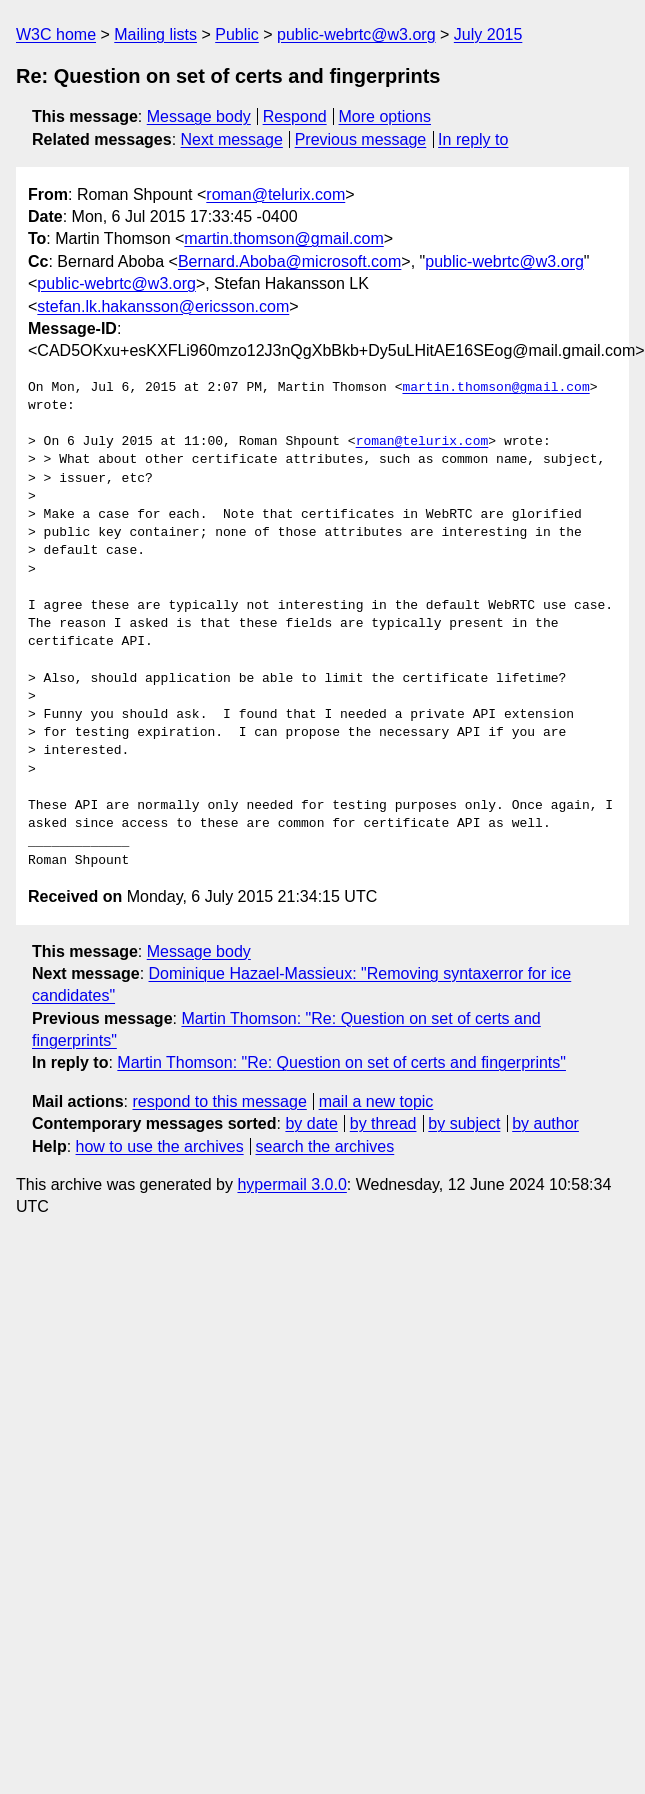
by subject (464, 1123)
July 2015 (488, 34)
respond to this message (219, 1101)
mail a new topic (376, 1101)
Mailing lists (155, 34)
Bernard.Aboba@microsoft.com (289, 261)
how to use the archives (160, 1146)
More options (385, 116)
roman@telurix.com (275, 194)
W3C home (56, 34)
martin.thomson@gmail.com (283, 238)
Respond (295, 116)
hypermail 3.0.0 (291, 1184)
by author (545, 1123)
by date (311, 1123)
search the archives (325, 1146)
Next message (232, 139)
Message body (199, 116)
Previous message (361, 139)
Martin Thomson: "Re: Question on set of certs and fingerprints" (341, 1062)
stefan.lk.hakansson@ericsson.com (163, 306)
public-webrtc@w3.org (356, 34)
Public (237, 34)
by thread (383, 1123)
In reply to (473, 139)
